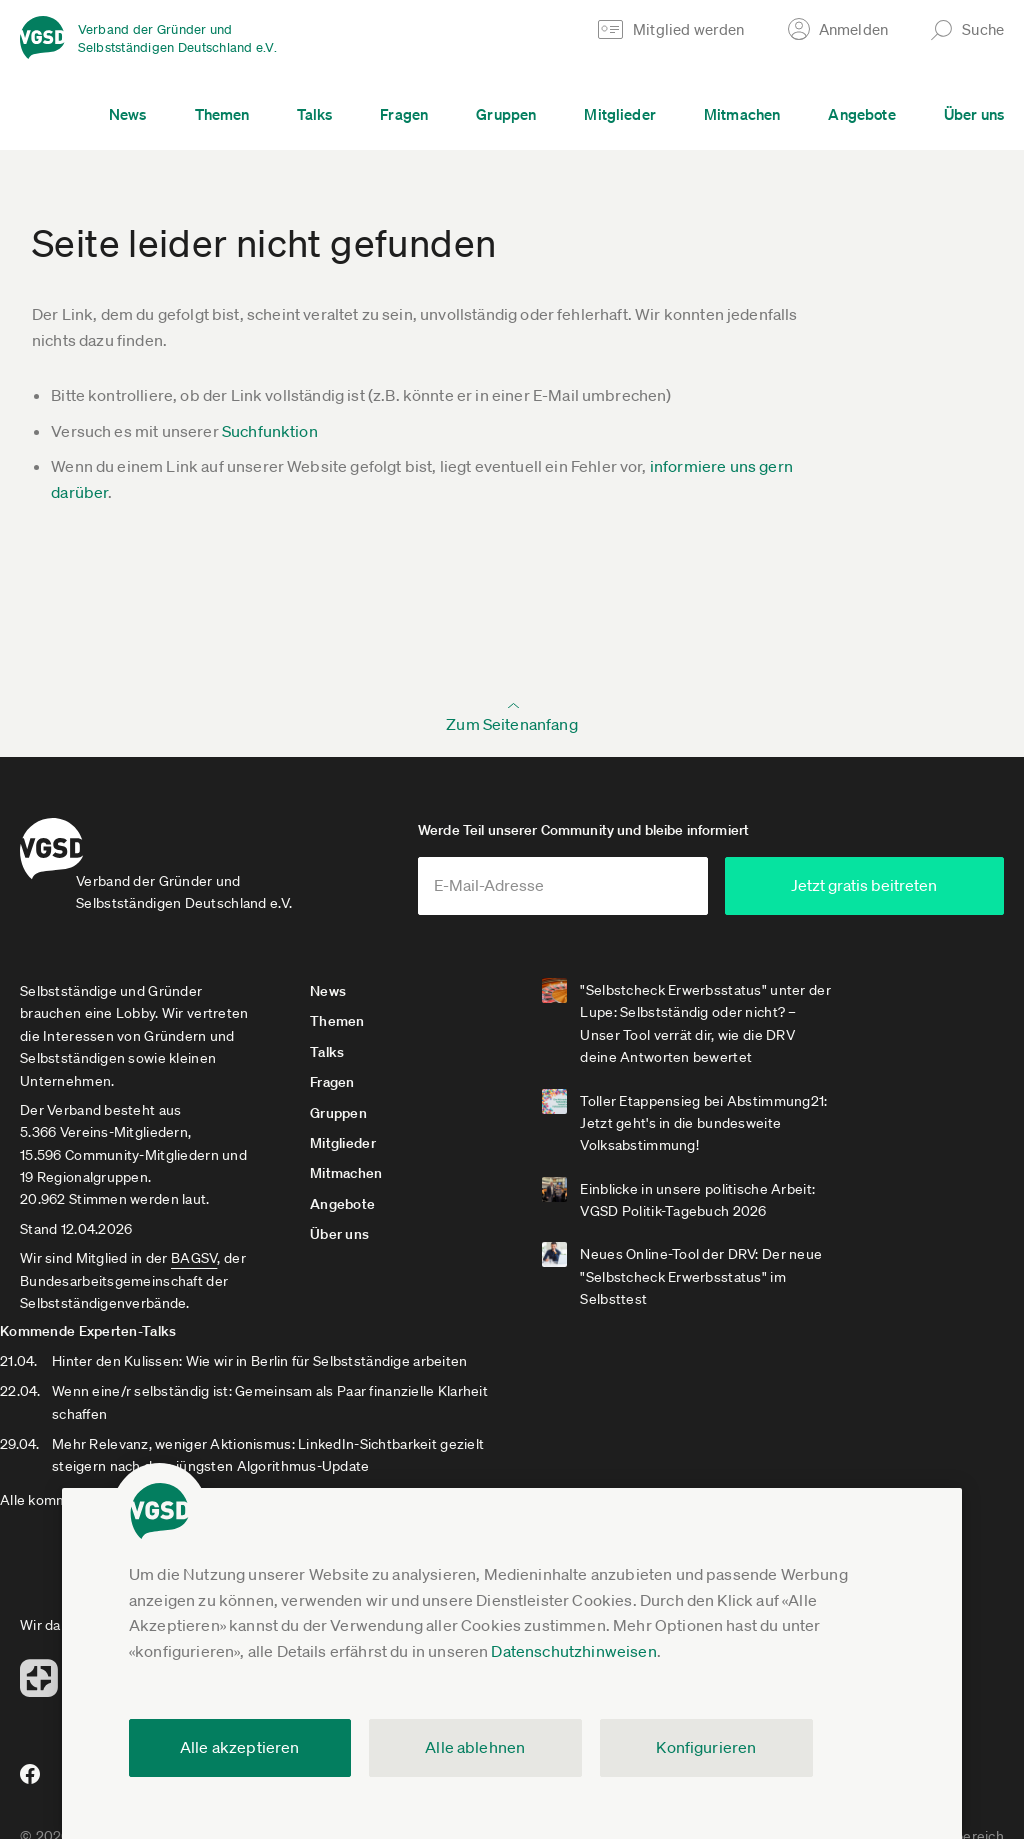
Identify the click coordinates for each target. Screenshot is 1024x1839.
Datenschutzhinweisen (573, 1651)
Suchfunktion (270, 431)
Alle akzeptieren (240, 1747)
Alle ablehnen (475, 1747)
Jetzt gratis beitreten (884, 902)
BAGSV (194, 1275)
